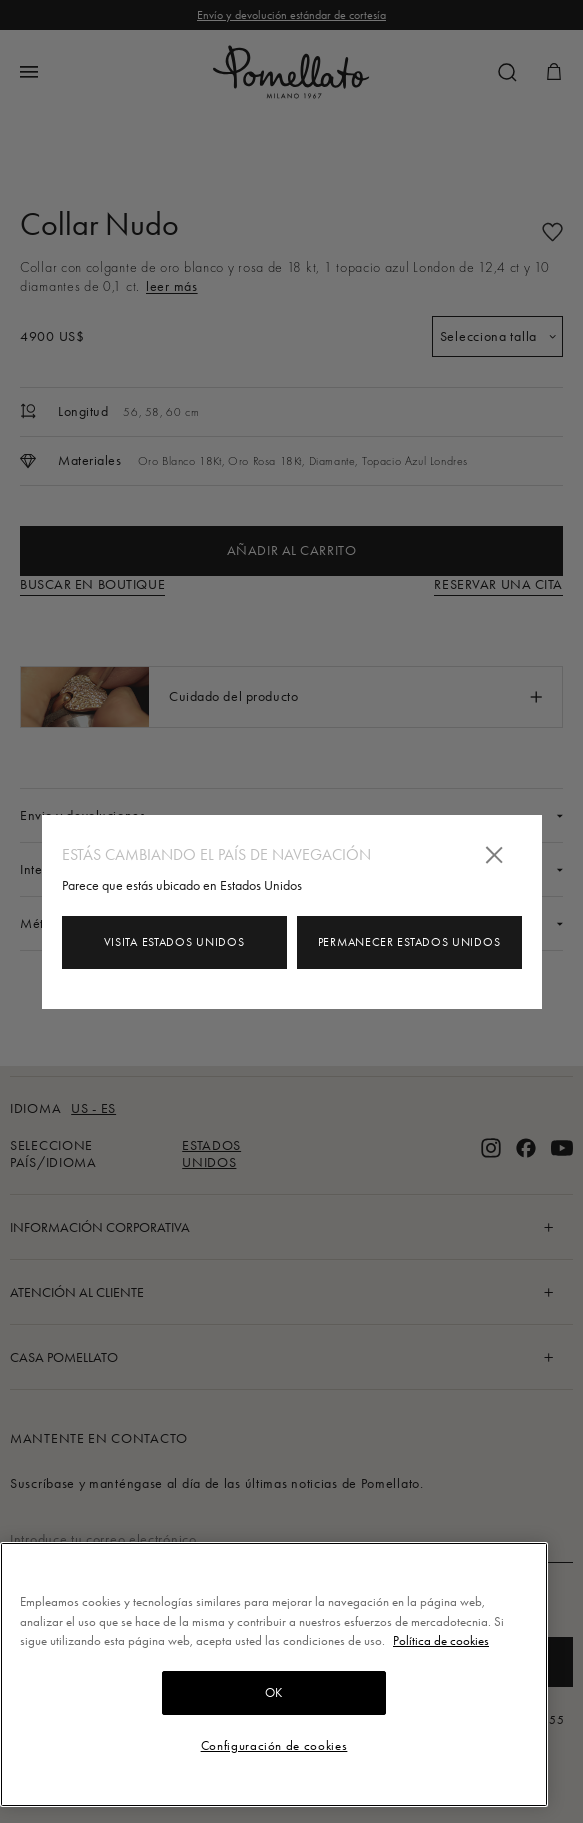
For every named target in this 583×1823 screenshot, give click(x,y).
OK (274, 1692)
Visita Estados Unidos (174, 942)
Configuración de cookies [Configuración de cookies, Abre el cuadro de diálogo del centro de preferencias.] (274, 1745)
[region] (274, 1674)
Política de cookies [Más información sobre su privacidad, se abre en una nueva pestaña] (441, 1640)
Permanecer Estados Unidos (409, 942)
